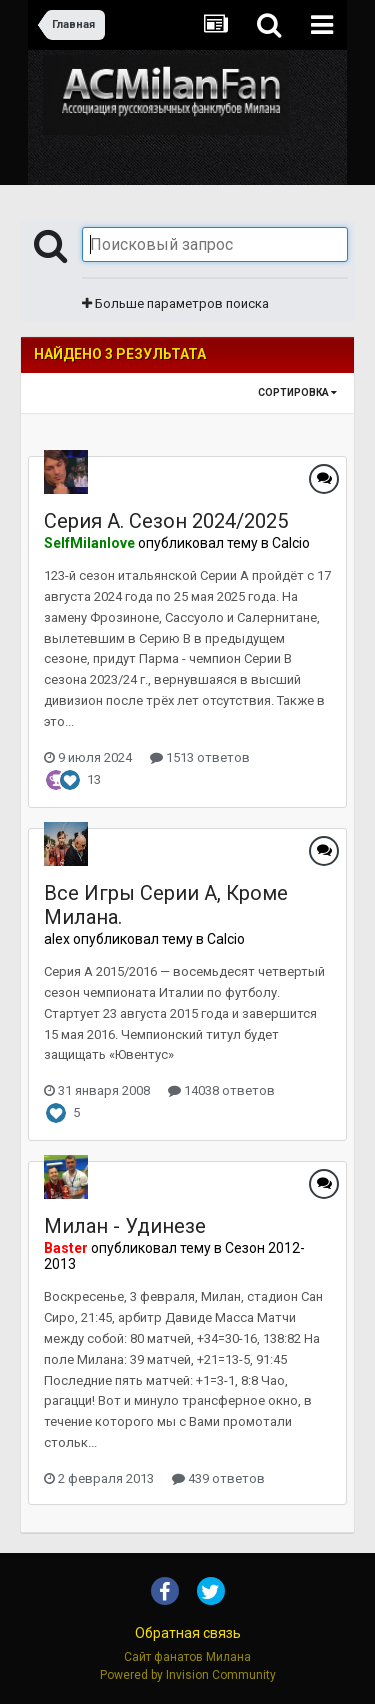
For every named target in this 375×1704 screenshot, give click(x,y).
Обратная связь (188, 1633)
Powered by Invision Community (188, 1675)
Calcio (291, 543)
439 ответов (218, 1478)
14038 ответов (221, 1090)
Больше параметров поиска (175, 303)
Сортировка (297, 392)
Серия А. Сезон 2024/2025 (166, 521)
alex (57, 939)
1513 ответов (200, 757)
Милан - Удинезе (125, 1226)
